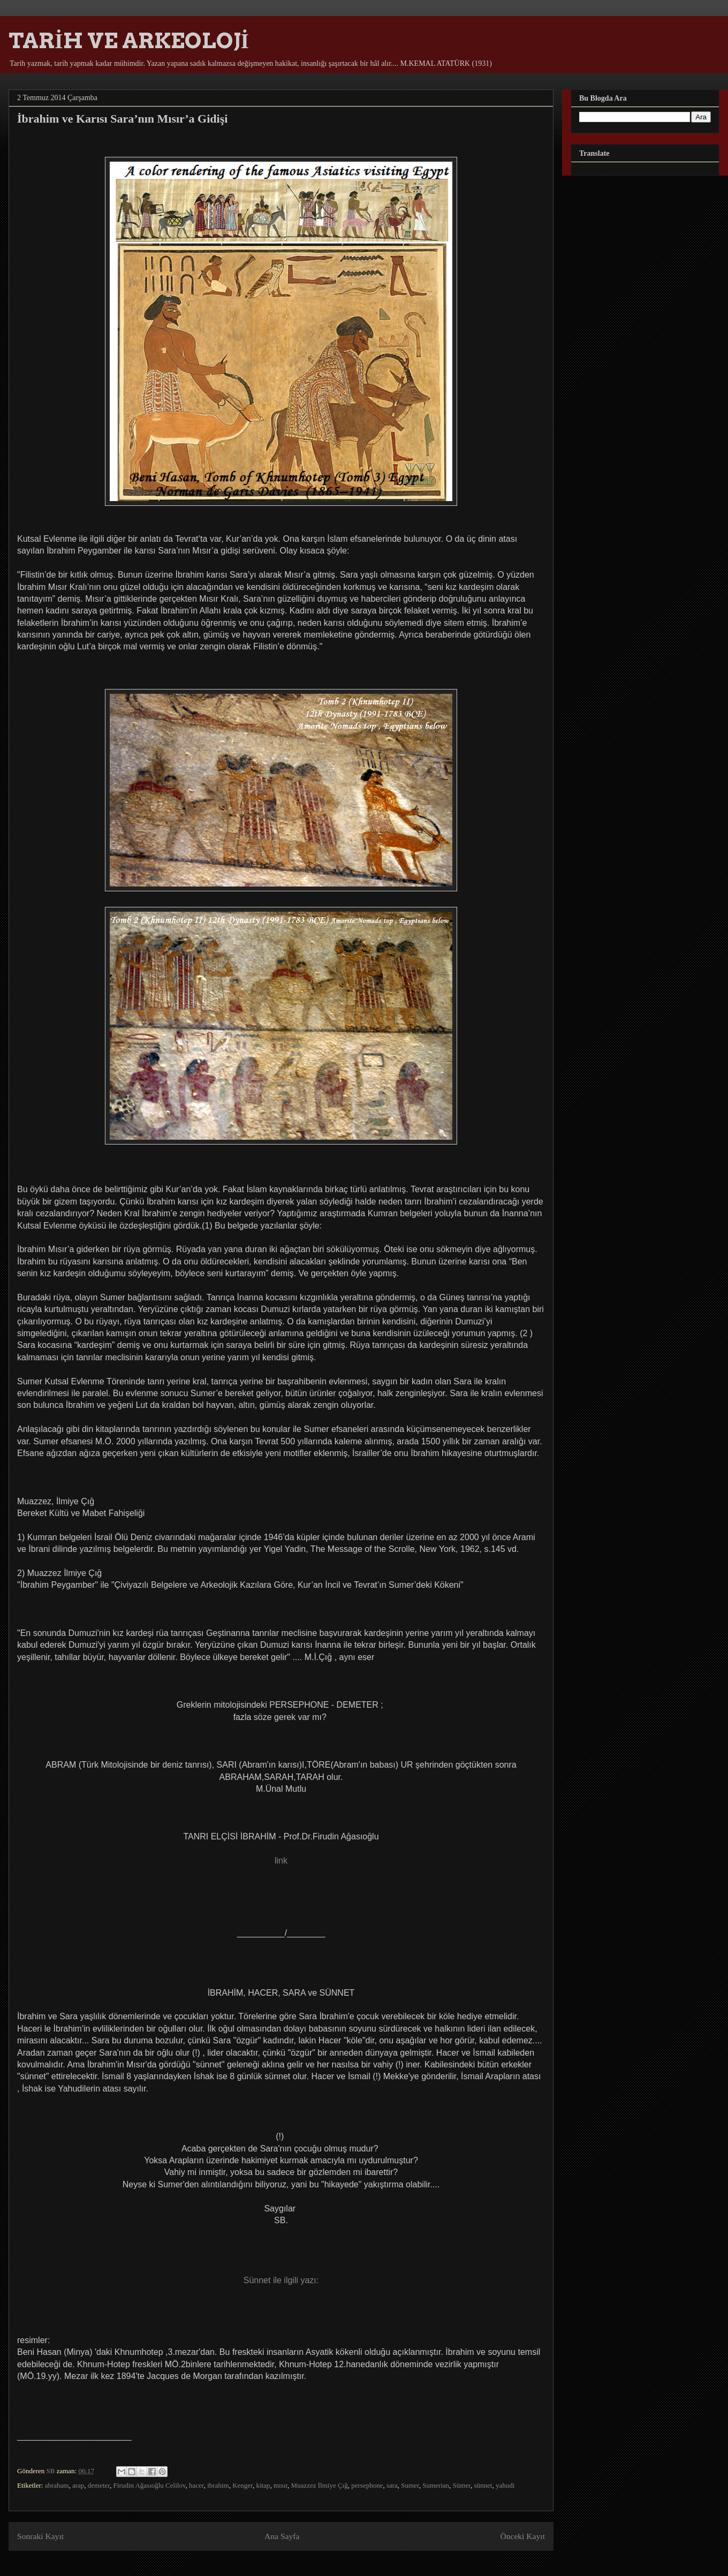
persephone (367, 2485)
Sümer (462, 2485)
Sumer (410, 2485)
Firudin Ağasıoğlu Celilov (149, 2485)
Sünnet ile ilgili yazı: (281, 2280)
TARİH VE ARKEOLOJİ (129, 41)
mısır (280, 2485)
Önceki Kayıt (522, 2536)
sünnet (483, 2485)
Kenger (242, 2485)
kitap (263, 2485)
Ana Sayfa (281, 2536)
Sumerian (435, 2485)
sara (392, 2485)
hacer (196, 2485)
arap (78, 2485)
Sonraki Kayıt (40, 2536)
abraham (57, 2485)
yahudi (505, 2485)
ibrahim (218, 2485)
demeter (99, 2485)
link (281, 1860)
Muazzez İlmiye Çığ (319, 2485)
